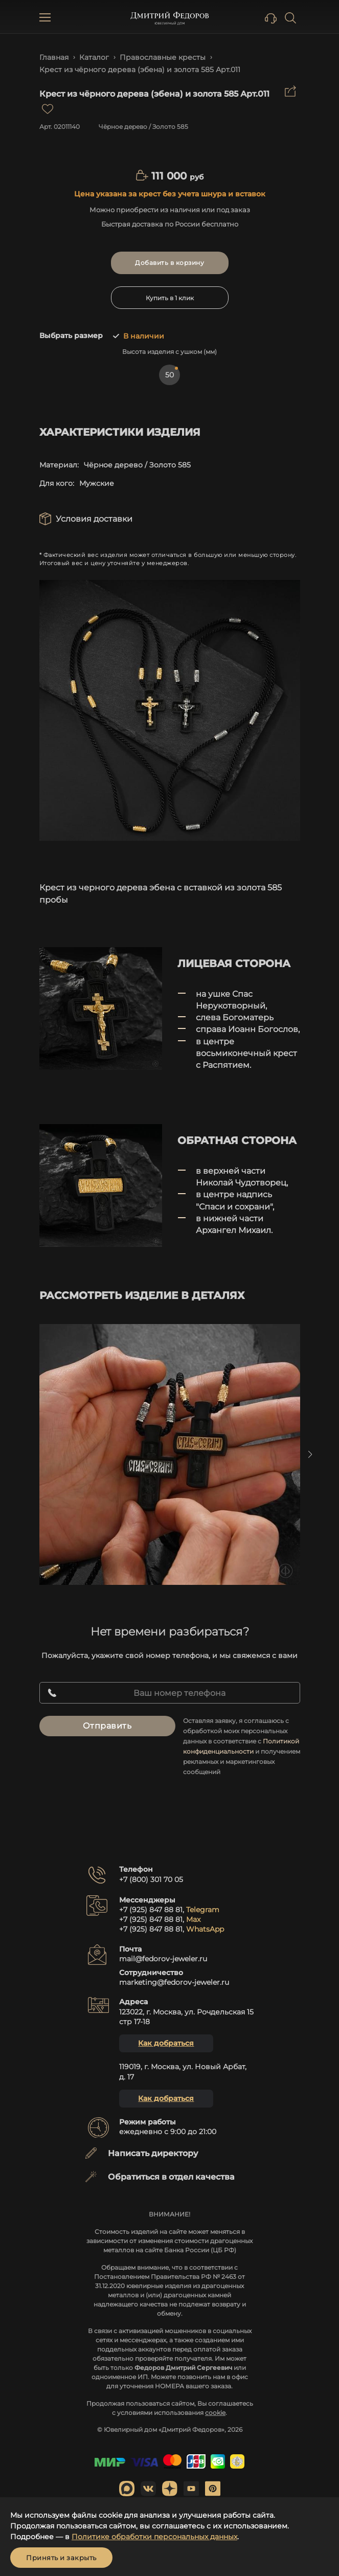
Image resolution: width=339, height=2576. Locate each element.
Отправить (107, 1726)
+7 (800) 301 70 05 (151, 1879)
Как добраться (166, 2043)
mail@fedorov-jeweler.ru (163, 1958)
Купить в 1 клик (170, 298)
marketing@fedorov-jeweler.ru (174, 1982)
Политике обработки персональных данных (154, 2536)
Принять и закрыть (61, 2557)
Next (310, 1454)
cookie (215, 2412)
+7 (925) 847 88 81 (151, 1909)
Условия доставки (94, 519)
